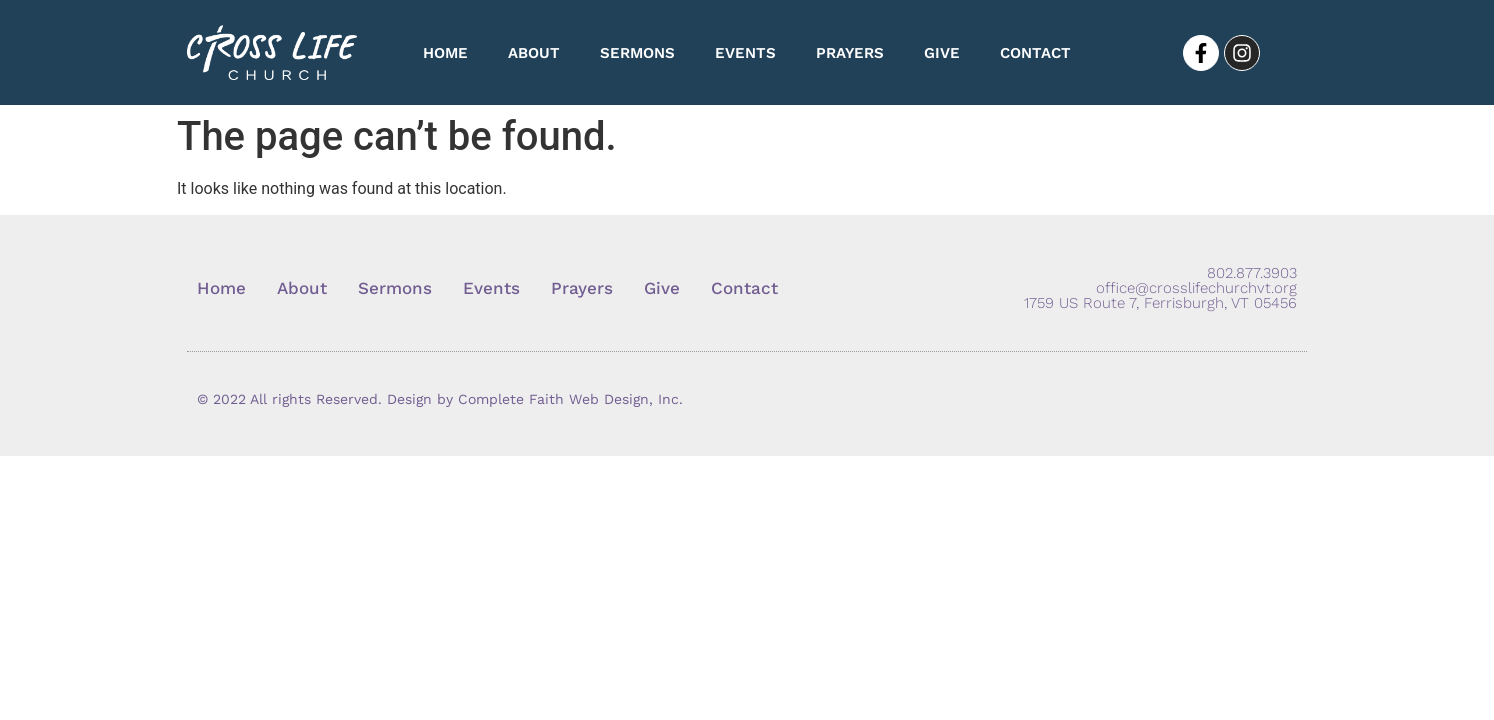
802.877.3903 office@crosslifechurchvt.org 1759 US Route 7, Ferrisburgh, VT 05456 (1160, 288)
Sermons (637, 53)
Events (745, 53)
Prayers (850, 53)
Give (942, 53)
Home (445, 53)
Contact (1035, 53)
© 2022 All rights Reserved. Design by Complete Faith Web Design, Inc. (440, 399)
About (534, 53)
